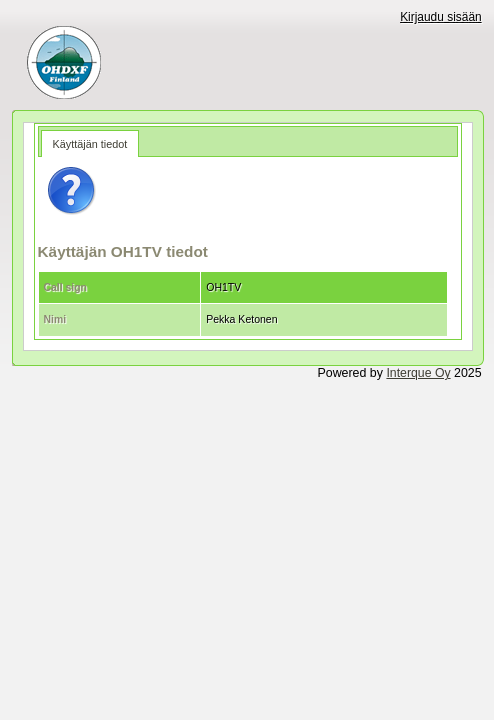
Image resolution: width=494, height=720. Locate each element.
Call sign (65, 287)
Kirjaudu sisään (441, 17)
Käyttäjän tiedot (90, 144)
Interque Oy (418, 373)
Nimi (55, 319)
